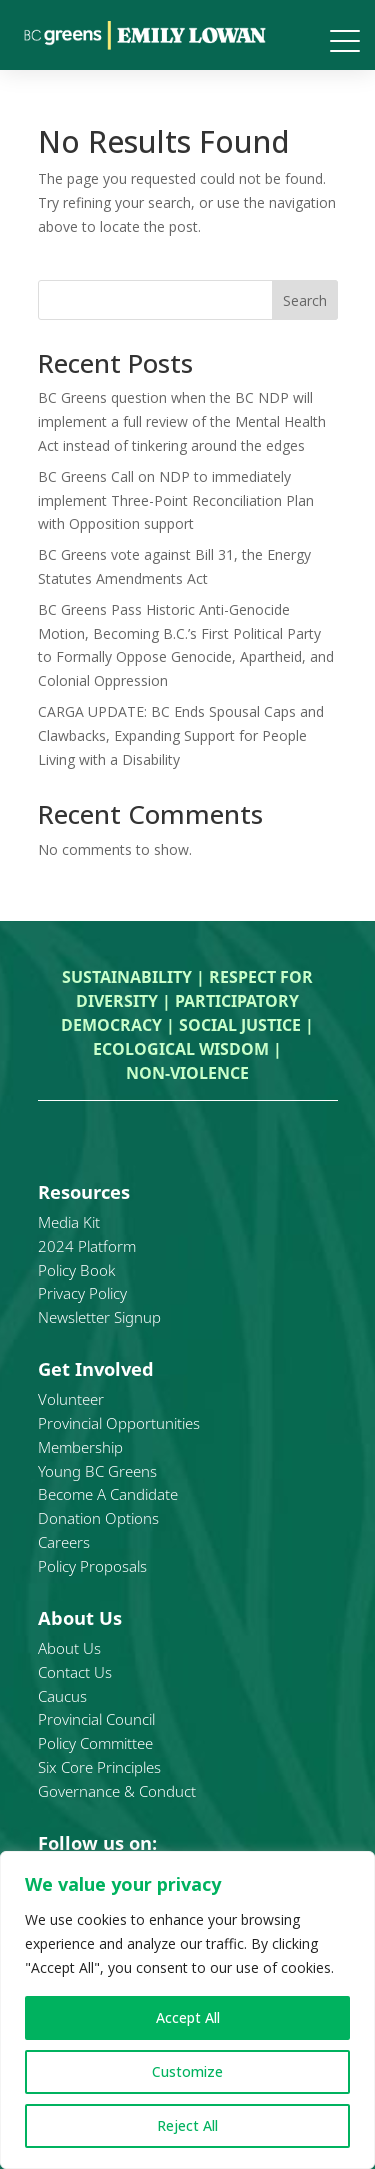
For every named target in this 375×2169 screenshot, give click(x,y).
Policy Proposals (92, 1566)
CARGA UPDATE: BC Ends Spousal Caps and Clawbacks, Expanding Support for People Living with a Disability (181, 735)
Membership (80, 1447)
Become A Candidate (108, 1494)
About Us (69, 1648)
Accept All (188, 2017)
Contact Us (75, 1672)
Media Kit (69, 1222)
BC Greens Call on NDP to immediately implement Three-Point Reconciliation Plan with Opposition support (176, 500)
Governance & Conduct (117, 1791)
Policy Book (76, 1270)
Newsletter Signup (99, 1317)
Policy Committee (95, 1743)
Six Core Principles (99, 1767)
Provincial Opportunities (119, 1423)
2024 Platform (87, 1246)
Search (305, 300)
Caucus (62, 1696)
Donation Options (98, 1518)
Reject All (187, 2125)
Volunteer (71, 1399)
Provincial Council (96, 1719)
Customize (187, 2071)
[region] (187, 2010)
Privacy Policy (82, 1293)
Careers (64, 1542)
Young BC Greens (97, 1471)
